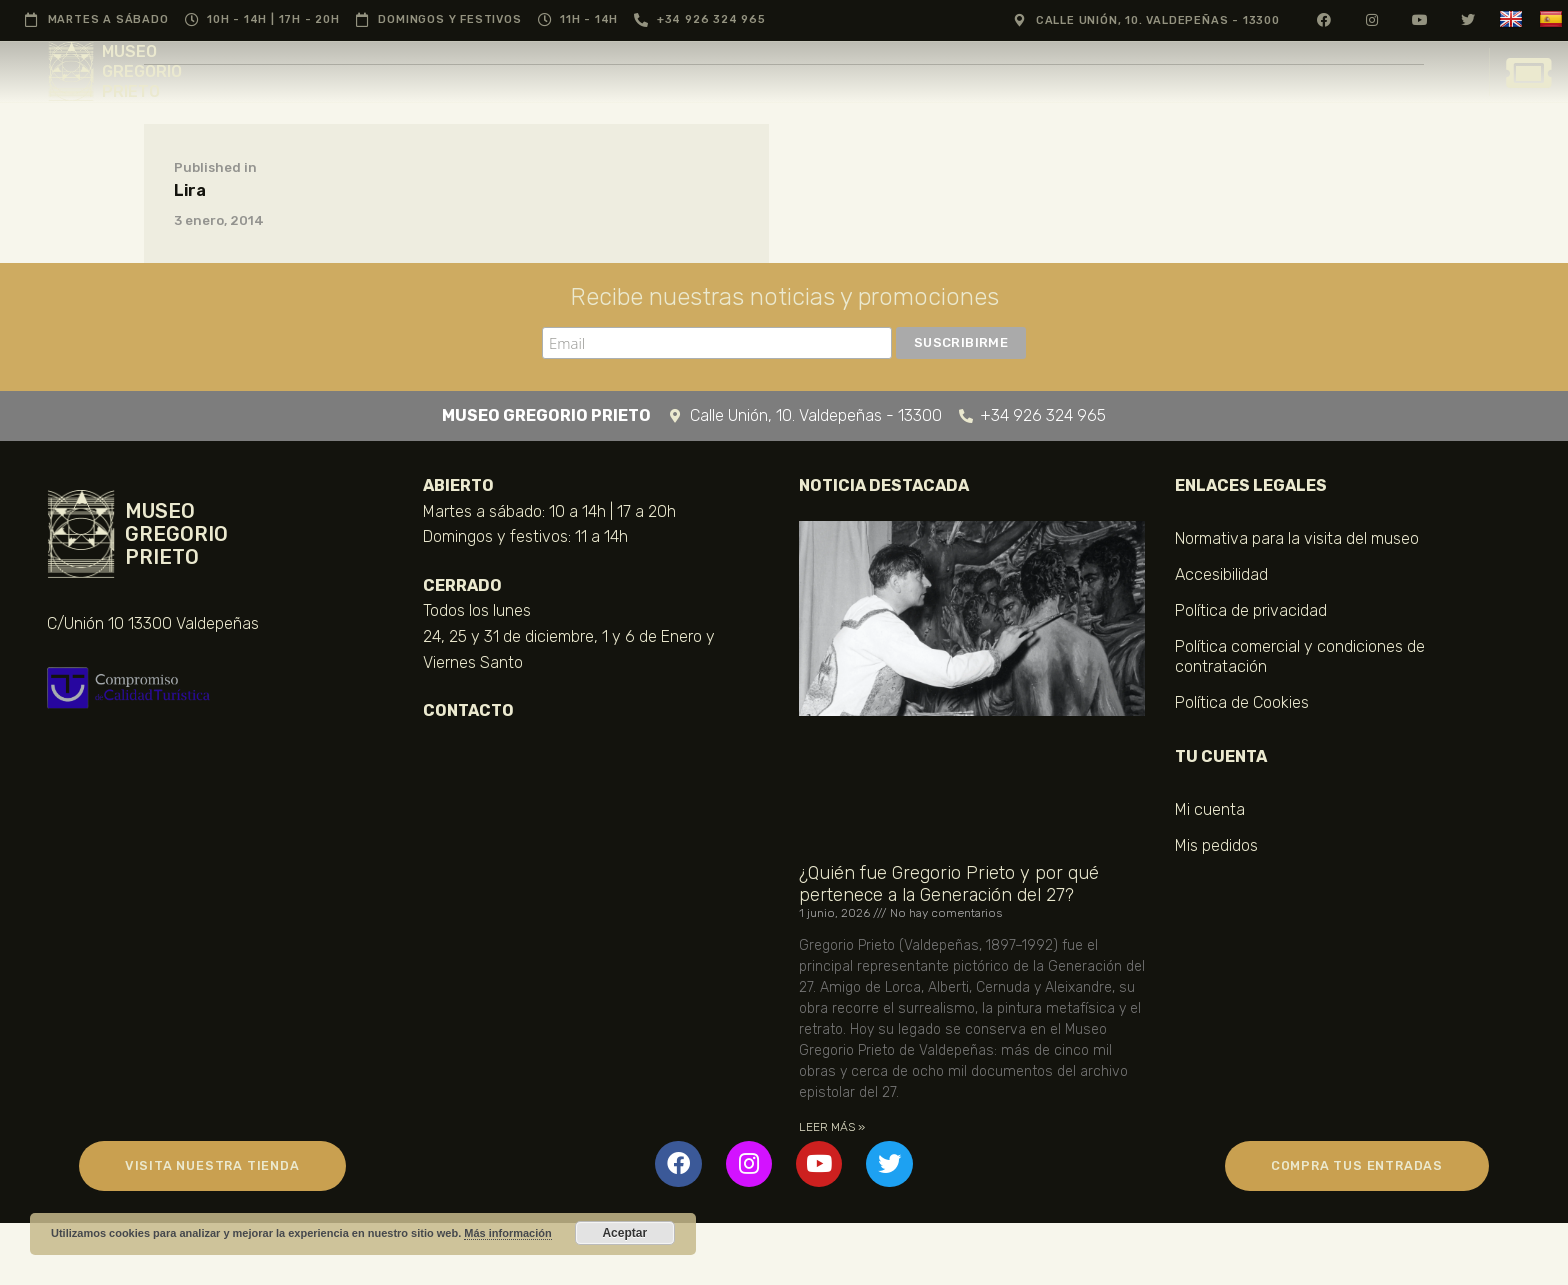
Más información (507, 1233)
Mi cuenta (1210, 809)
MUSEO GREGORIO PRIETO (142, 71)
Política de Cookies (1242, 702)
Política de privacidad (1251, 610)
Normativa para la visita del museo (1297, 538)
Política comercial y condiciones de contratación (1300, 656)
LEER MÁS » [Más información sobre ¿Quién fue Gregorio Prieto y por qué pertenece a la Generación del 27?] (832, 1127)
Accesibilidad (1221, 574)
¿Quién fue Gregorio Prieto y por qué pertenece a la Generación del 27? (949, 884)
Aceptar (624, 1233)
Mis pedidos (1216, 845)
